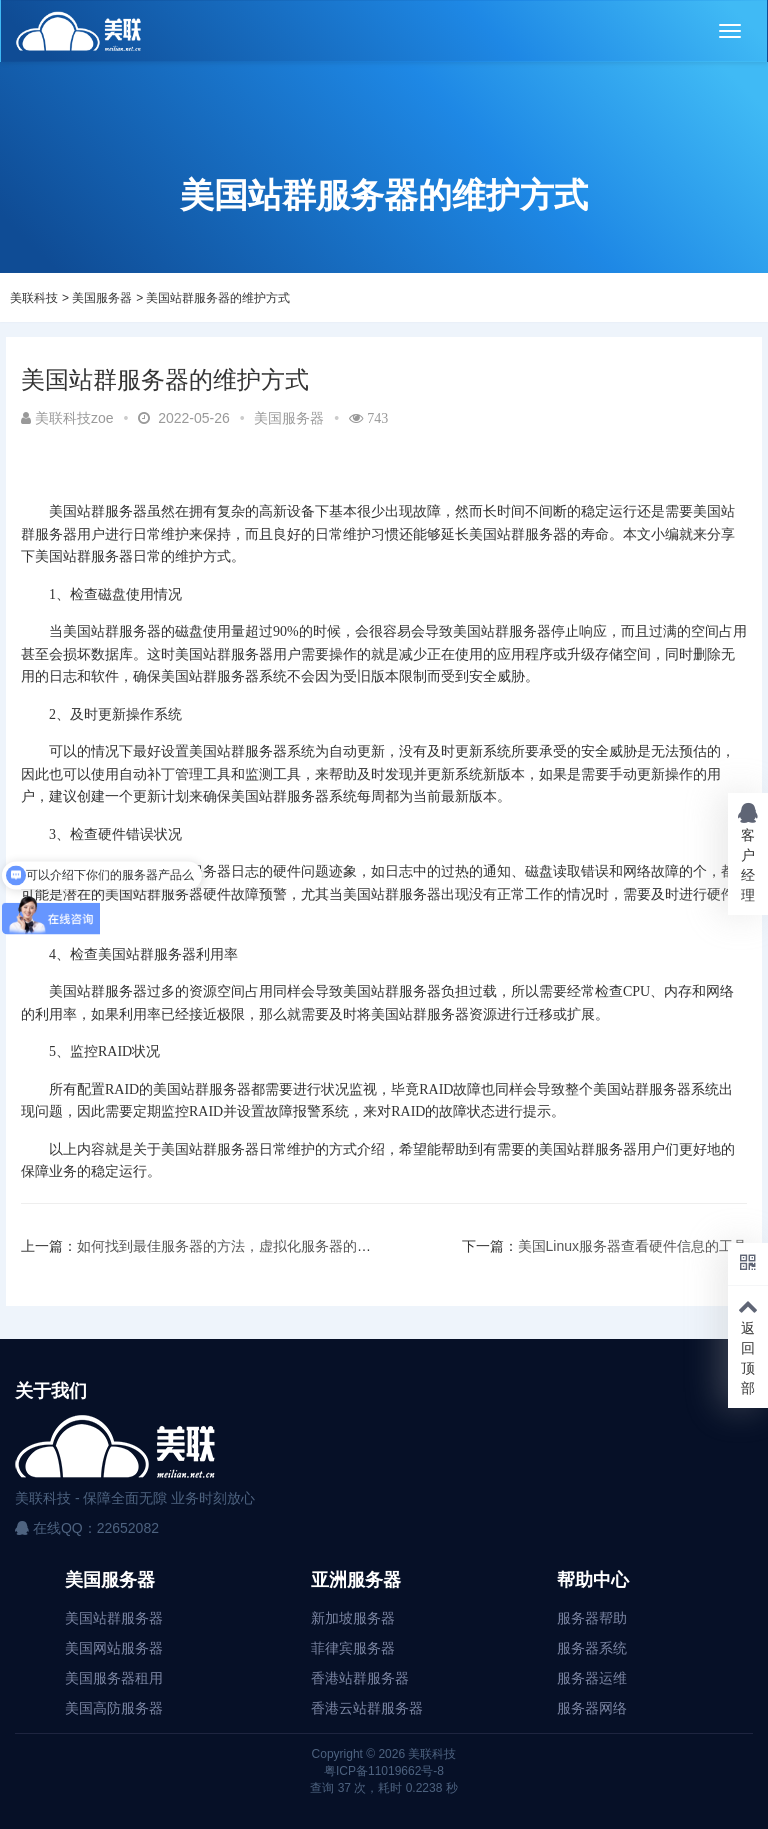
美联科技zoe (67, 418)
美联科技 (34, 298)
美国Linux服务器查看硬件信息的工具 (632, 1246)
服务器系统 (592, 1648)
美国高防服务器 (114, 1708)
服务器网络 (592, 1708)
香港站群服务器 (360, 1678)
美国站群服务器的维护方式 (218, 298)
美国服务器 (102, 298)
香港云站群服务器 (367, 1708)
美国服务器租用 (114, 1678)
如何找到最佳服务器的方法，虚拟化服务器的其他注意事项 (259, 1246)
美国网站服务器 (114, 1648)
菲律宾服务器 (353, 1648)
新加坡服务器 (353, 1618)
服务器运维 (592, 1678)
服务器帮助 (592, 1618)
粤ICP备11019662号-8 (384, 1771)
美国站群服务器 (114, 1618)
